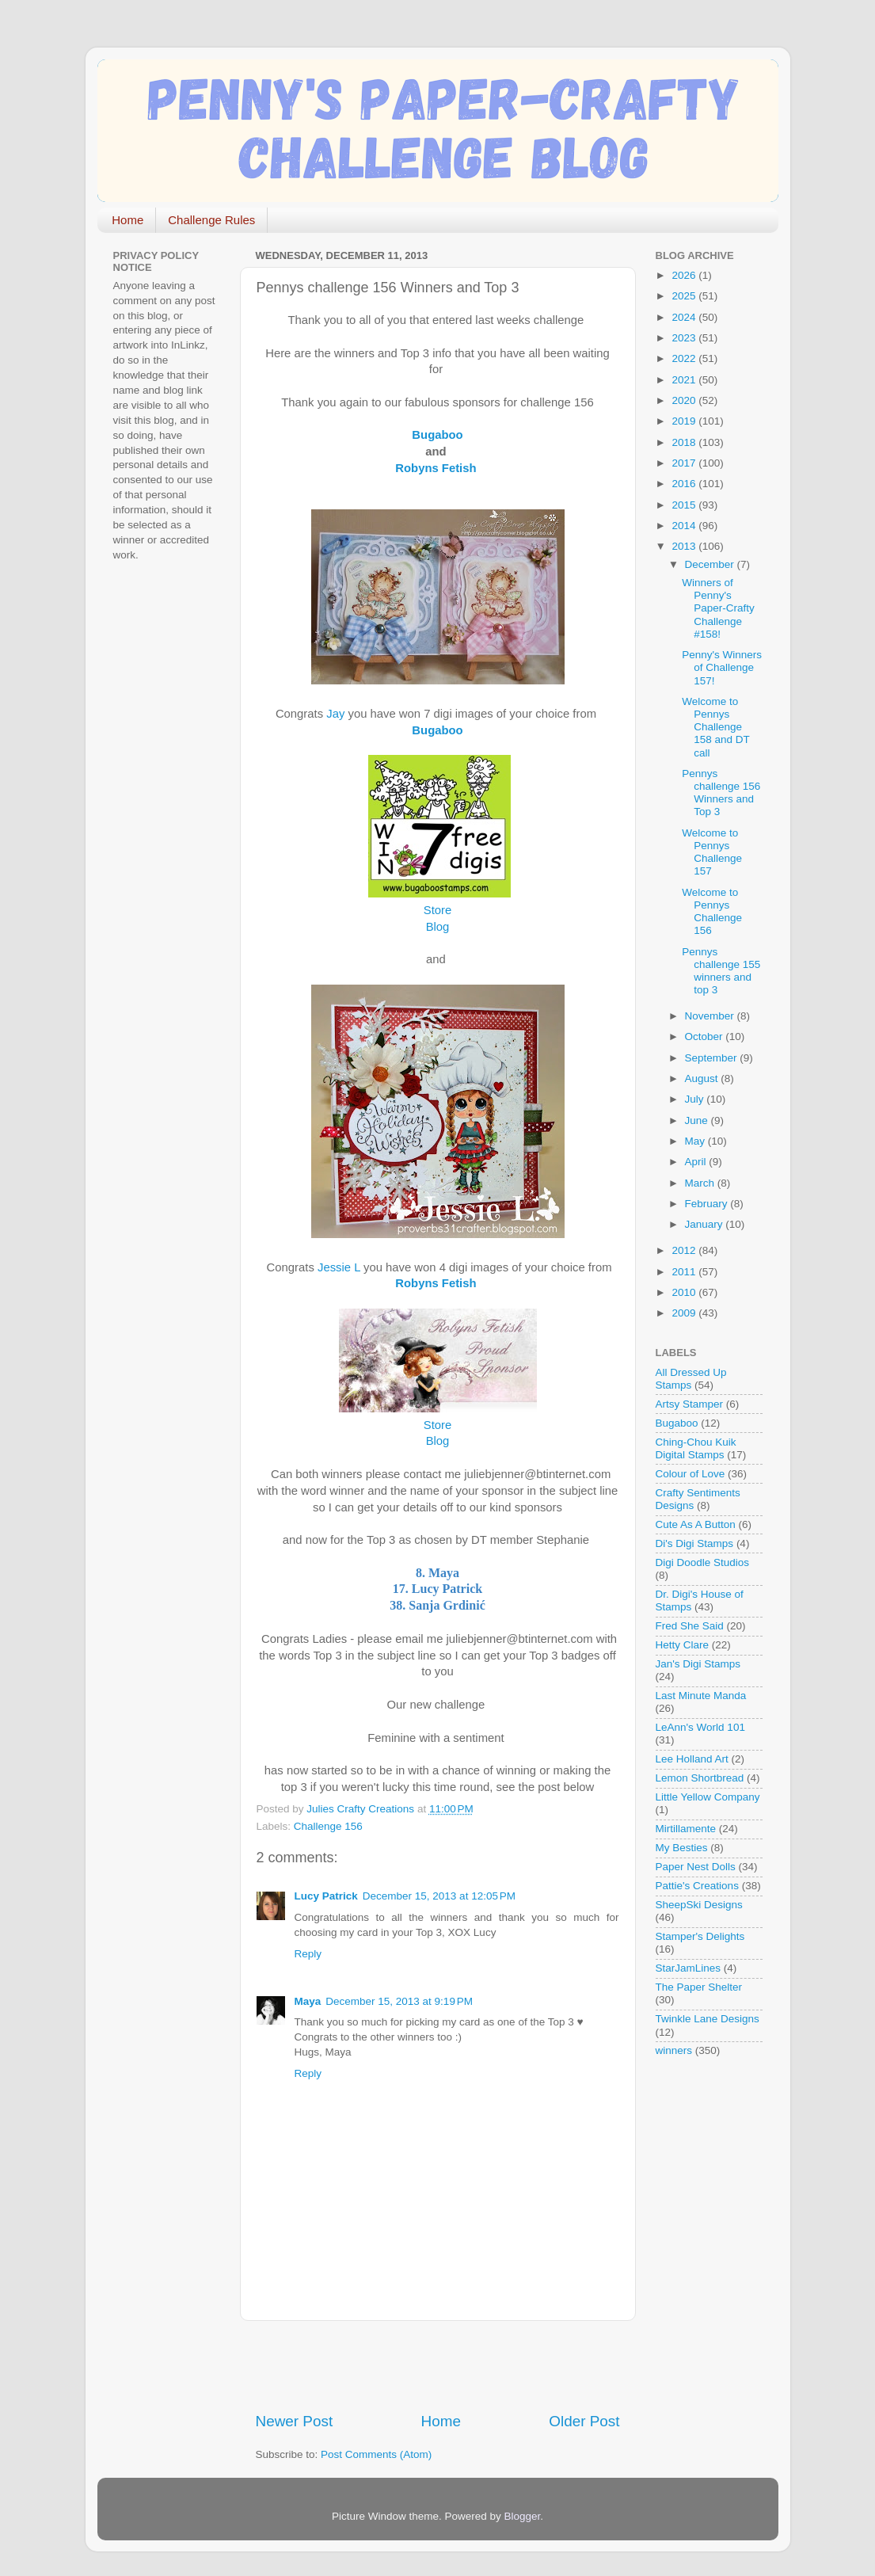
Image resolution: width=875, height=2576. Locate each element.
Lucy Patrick (326, 1896)
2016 (684, 484)
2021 (684, 380)
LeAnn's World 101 (700, 1727)
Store (437, 910)
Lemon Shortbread (700, 1778)
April (697, 1162)
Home (127, 220)
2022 (684, 358)
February (708, 1204)
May (696, 1141)
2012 (684, 1250)
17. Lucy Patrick (437, 1588)
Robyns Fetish (439, 468)
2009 (684, 1313)
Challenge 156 (328, 1826)
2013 (684, 546)
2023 (684, 338)
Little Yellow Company (708, 1797)
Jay (335, 713)
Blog (438, 926)
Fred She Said (690, 1626)
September (712, 1058)
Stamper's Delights (700, 1936)
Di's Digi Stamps (695, 1543)
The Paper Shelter (699, 1987)
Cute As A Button (696, 1524)
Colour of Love (690, 1474)
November (711, 1016)
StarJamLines (688, 1968)
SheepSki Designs (699, 1905)
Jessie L (339, 1267)
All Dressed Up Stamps (691, 1378)
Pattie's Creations (697, 1886)
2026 (684, 275)
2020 (684, 400)
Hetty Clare (683, 1645)
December (711, 564)
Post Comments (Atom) (376, 2454)
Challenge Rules (211, 220)
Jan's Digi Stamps (698, 1664)
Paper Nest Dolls (696, 1867)
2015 (684, 505)
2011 (684, 1272)
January (705, 1224)
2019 (684, 421)
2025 (684, 296)
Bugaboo (677, 1423)
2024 (684, 317)
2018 (684, 442)
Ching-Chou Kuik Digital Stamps (696, 1448)
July (696, 1099)
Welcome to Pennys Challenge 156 (712, 911)
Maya (308, 2001)
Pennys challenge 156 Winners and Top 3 (721, 793)
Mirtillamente (686, 1829)
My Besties (682, 1848)
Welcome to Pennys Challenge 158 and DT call (715, 727)
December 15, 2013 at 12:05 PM (439, 1896)
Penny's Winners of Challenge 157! (722, 667)
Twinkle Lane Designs (707, 2019)
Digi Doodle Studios (703, 1562)
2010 (684, 1292)
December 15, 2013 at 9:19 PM (399, 2001)
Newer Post (294, 2421)
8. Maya (437, 1573)
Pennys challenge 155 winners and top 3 (721, 971)
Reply (308, 1954)
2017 (684, 463)
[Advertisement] (441, 2366)
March (701, 1183)
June (698, 1120)
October (705, 1036)
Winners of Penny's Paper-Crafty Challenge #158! (718, 608)
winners (674, 2050)
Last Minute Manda (701, 1695)
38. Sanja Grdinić (437, 1605)
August (703, 1078)
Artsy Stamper (690, 1404)
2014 (684, 526)
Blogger (522, 2516)
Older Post (584, 2421)
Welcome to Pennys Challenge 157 (712, 852)
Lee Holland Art (692, 1759)
